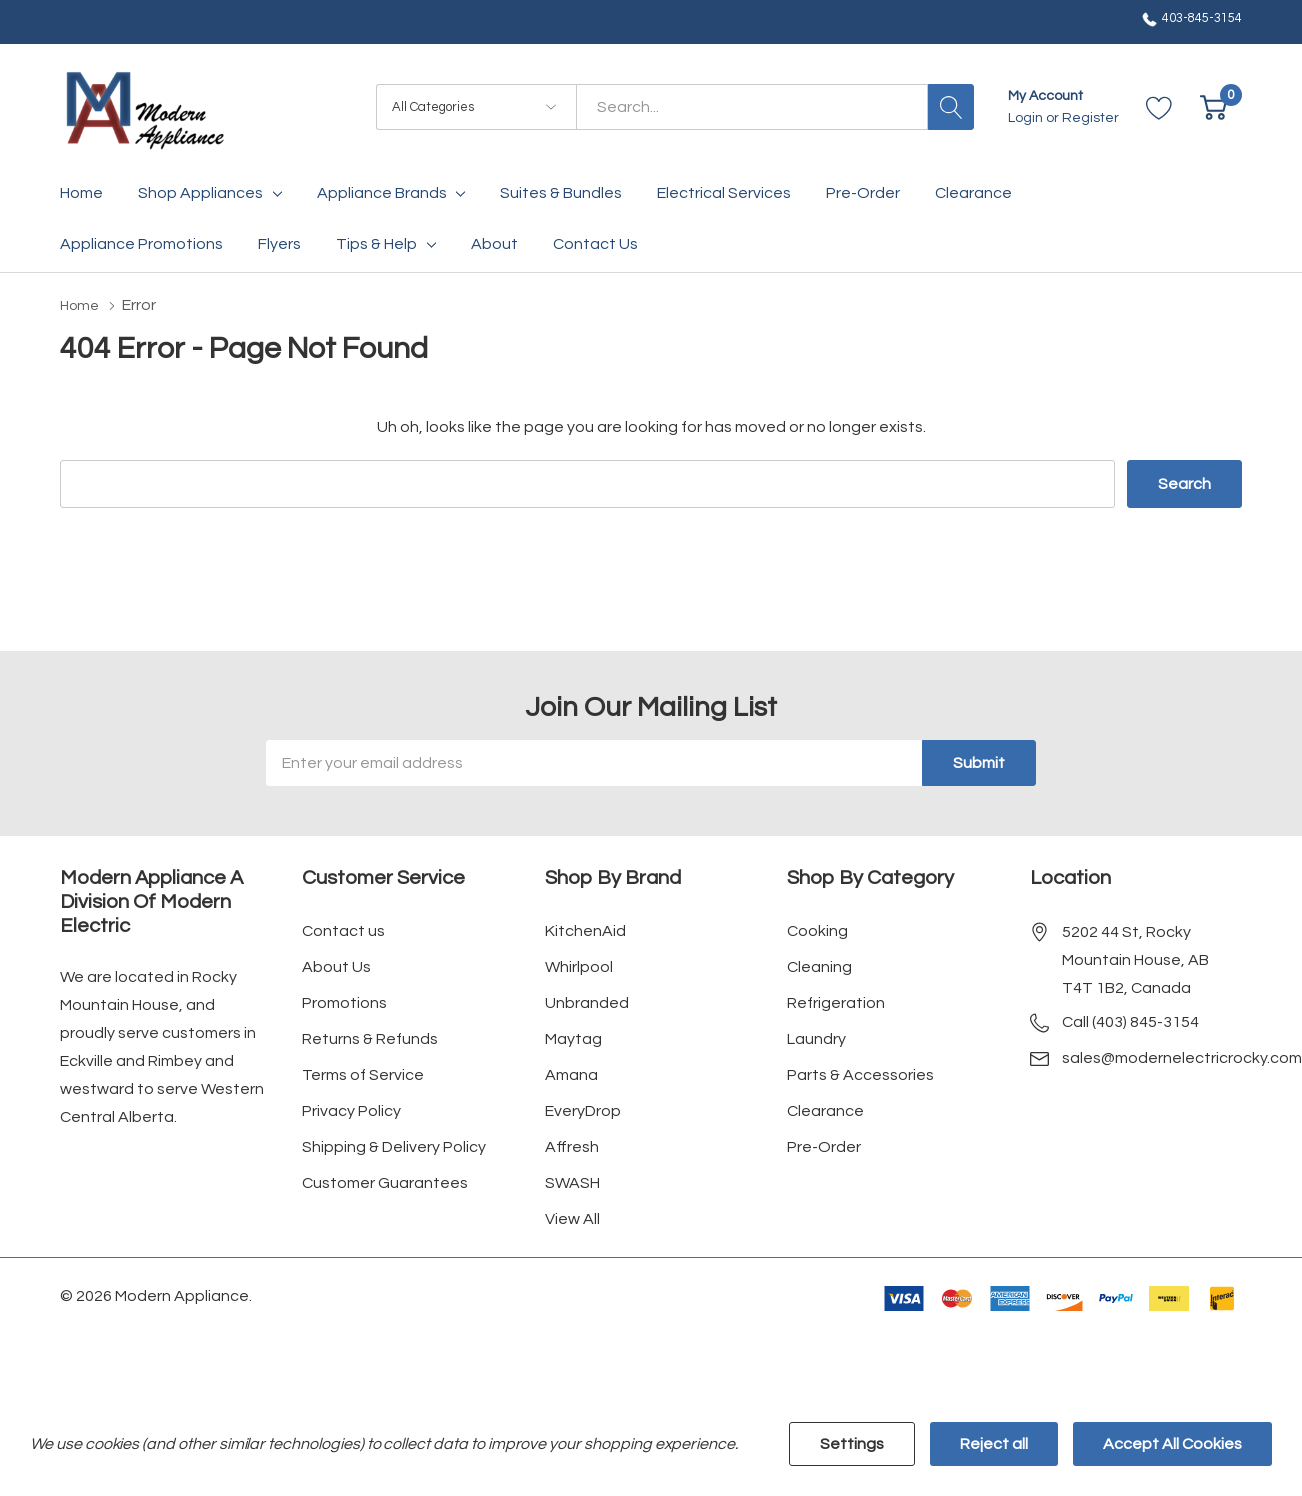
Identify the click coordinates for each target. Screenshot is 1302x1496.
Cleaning (819, 966)
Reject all (994, 1444)
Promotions (344, 1002)
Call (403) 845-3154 (1130, 1021)
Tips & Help (376, 244)
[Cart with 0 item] (1213, 107)
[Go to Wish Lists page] (1159, 107)
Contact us (343, 930)
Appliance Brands (382, 193)
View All (572, 1218)
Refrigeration (836, 1002)
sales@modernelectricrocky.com (1182, 1057)
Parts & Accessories (860, 1074)
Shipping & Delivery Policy (394, 1146)
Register (1090, 118)
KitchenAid (585, 930)
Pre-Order (824, 1146)
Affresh (572, 1146)
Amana (571, 1074)
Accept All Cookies (1172, 1444)
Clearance (825, 1110)
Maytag (573, 1038)
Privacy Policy (351, 1110)
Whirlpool (579, 966)
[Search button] (951, 107)
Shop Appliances (200, 193)
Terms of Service (363, 1074)
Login (1027, 118)
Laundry (816, 1038)
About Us (336, 966)
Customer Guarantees (385, 1182)
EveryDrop (583, 1110)
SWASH (572, 1182)
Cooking (817, 930)
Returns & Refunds (370, 1038)
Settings (852, 1444)
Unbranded (587, 1002)
